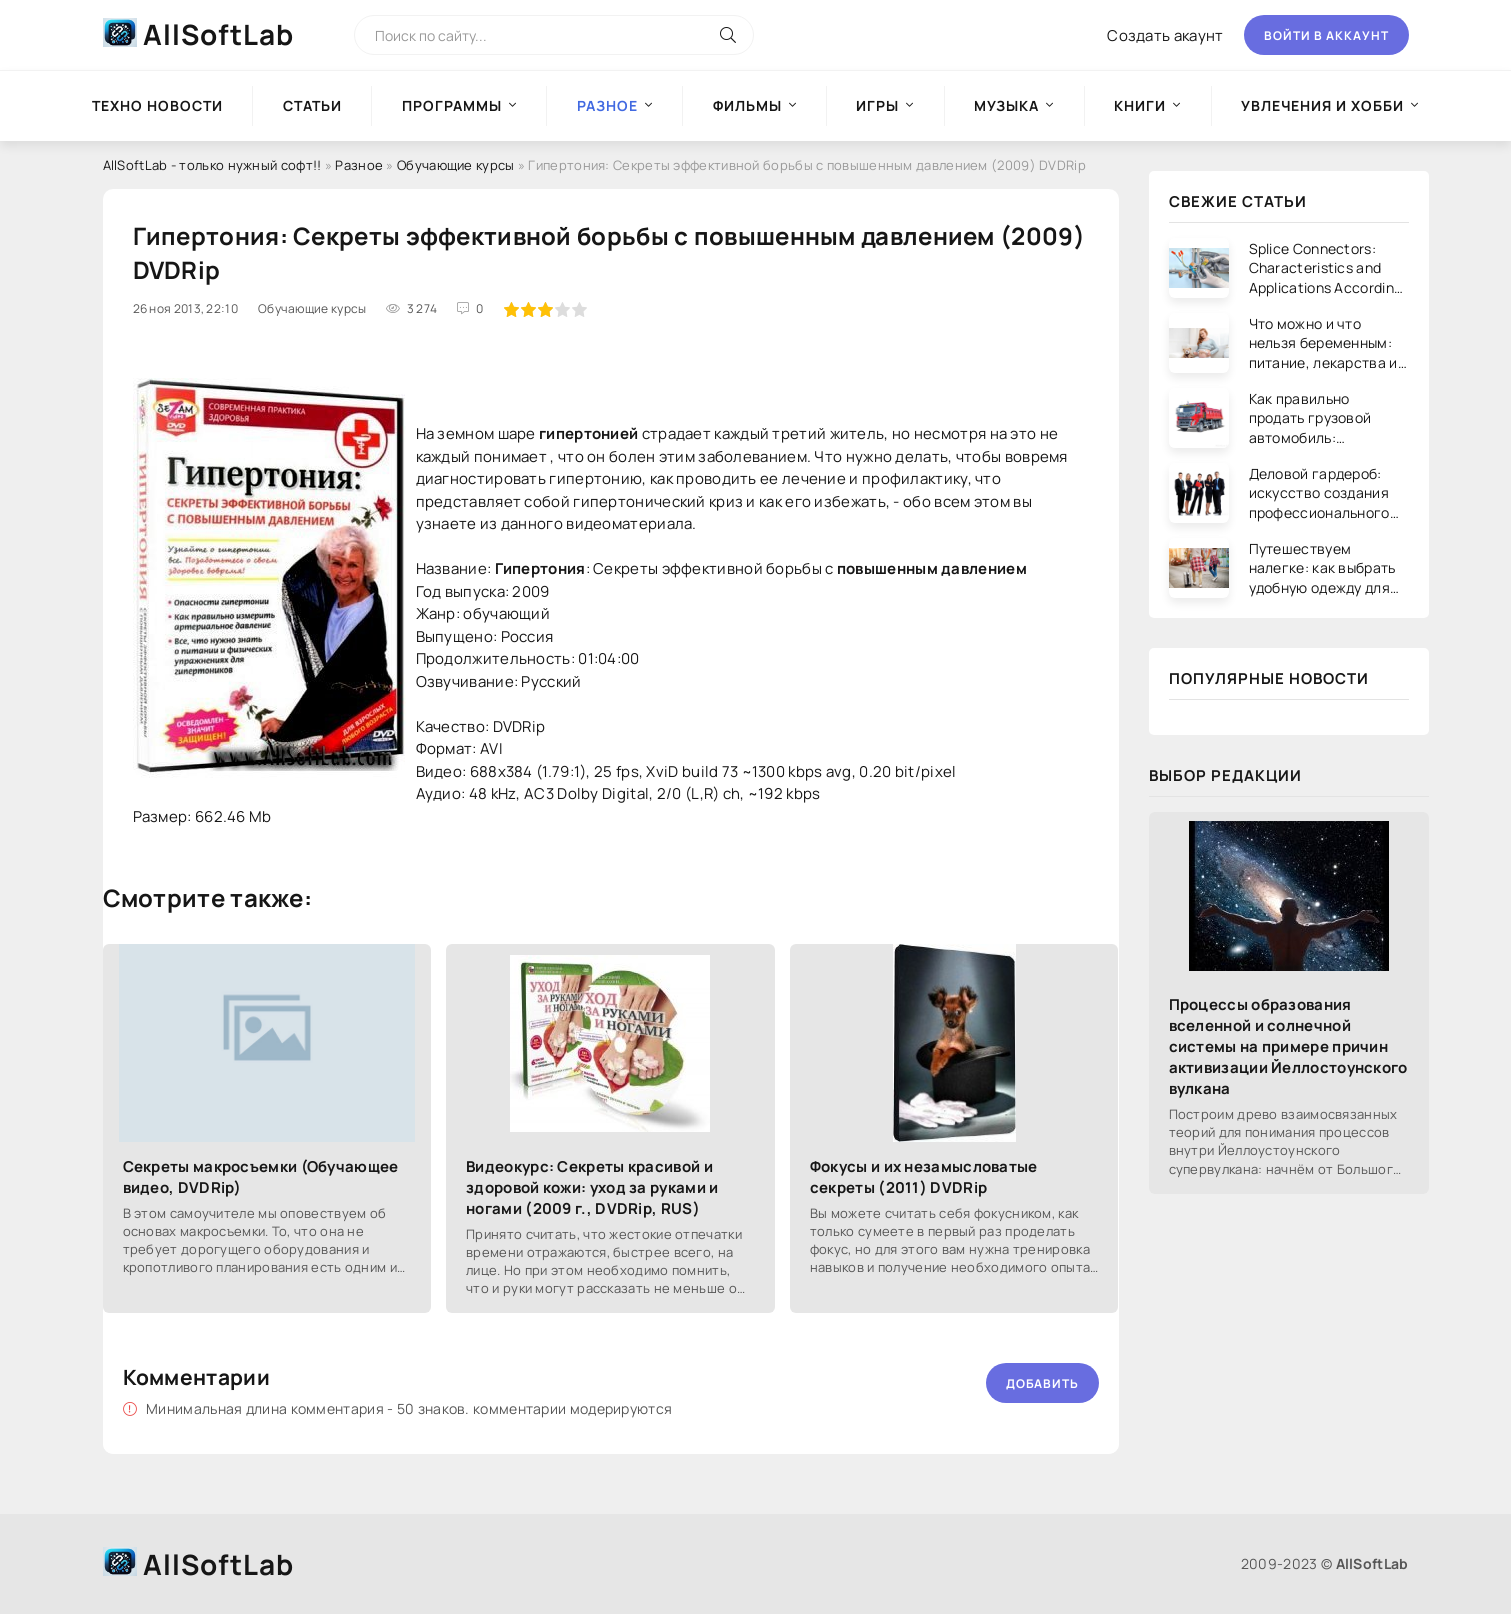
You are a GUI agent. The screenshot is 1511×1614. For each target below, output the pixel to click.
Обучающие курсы (456, 165)
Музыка (1006, 105)
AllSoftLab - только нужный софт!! (212, 165)
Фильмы (747, 105)
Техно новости (157, 105)
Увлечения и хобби (1322, 105)
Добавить (1042, 1383)
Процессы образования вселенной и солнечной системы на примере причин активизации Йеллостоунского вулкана (1288, 1046)
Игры (877, 105)
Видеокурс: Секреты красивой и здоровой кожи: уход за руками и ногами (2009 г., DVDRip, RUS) (592, 1187)
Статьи (312, 105)
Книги (1140, 105)
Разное (359, 165)
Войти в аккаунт (1326, 35)
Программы (452, 105)
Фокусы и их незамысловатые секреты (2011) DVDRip (924, 1177)
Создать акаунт (1165, 35)
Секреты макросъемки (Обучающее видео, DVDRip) (261, 1177)
